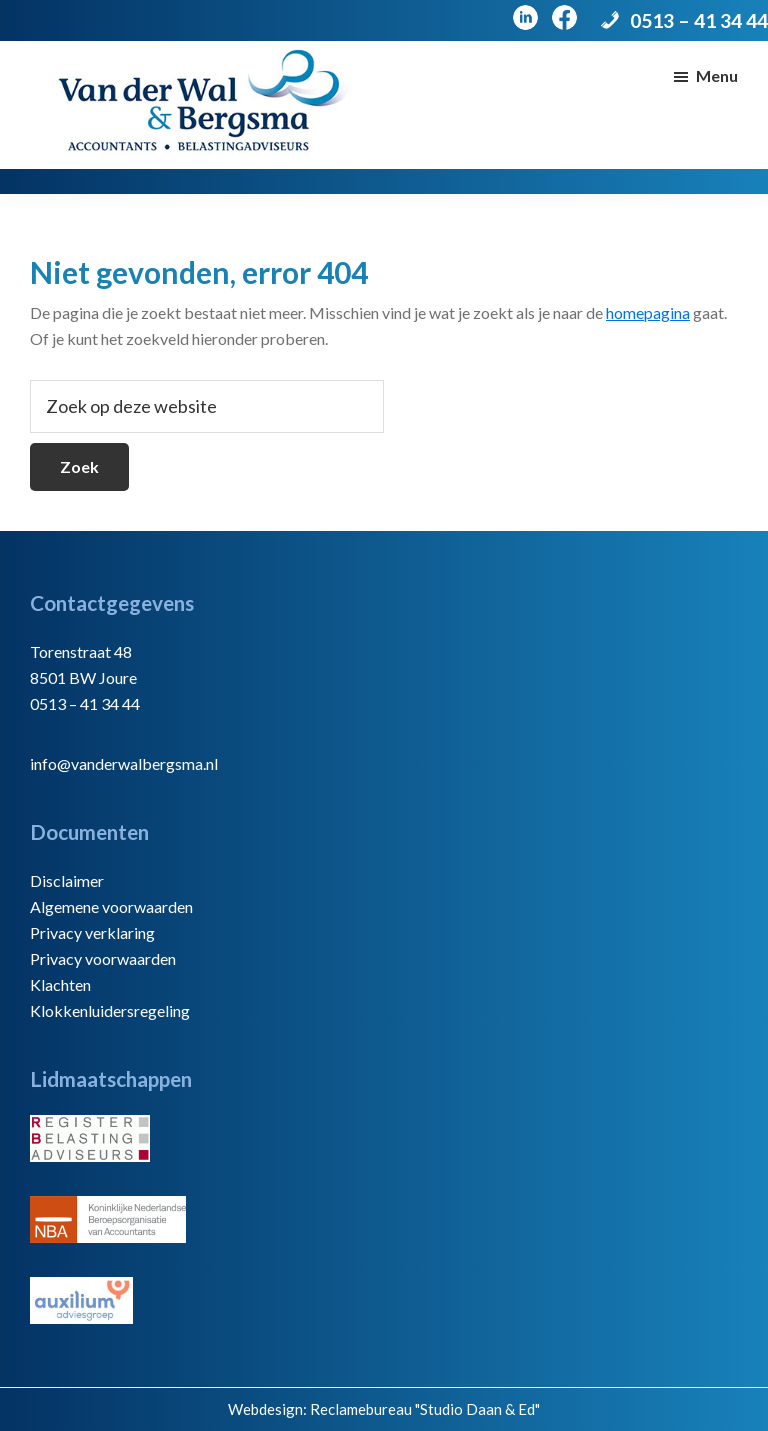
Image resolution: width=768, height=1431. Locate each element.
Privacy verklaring (92, 932)
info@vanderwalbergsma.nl (124, 763)
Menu (717, 75)
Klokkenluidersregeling (110, 1010)
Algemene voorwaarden (111, 906)
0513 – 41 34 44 (699, 20)
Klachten (60, 984)
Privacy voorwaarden (103, 958)
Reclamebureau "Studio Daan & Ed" (425, 1409)
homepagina (648, 312)
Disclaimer (67, 880)
